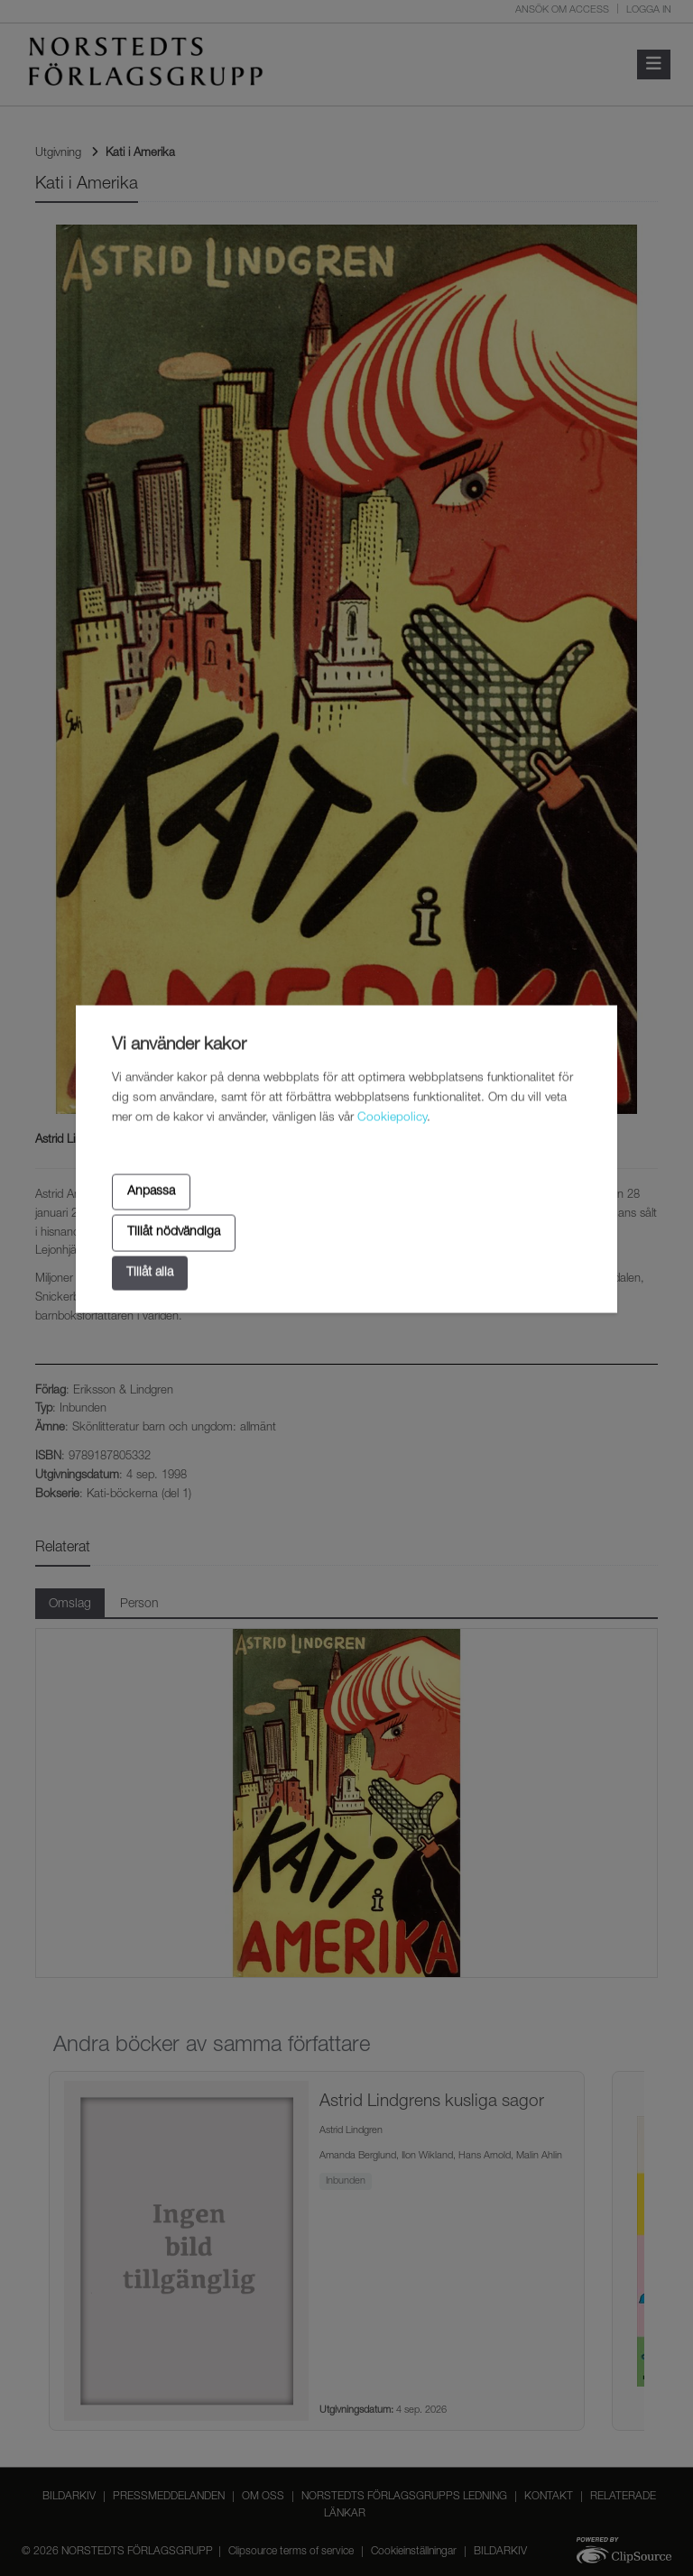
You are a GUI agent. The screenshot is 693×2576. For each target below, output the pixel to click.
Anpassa (151, 1191)
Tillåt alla (149, 1272)
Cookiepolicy (392, 1118)
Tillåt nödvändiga (173, 1233)
